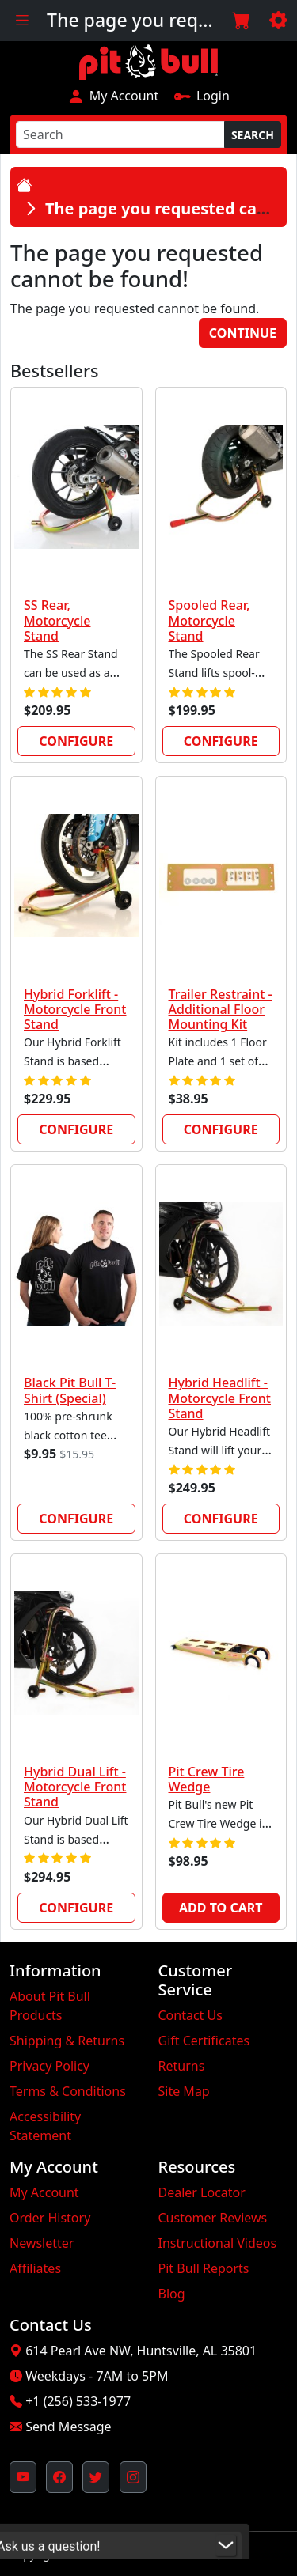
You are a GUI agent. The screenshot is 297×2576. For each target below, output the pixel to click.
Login (201, 95)
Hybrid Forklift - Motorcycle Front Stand (75, 1009)
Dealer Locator (202, 2192)
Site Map (184, 2091)
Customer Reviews (213, 2217)
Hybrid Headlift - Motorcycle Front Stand (220, 1397)
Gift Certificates (204, 2040)
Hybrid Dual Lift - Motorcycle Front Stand (75, 1786)
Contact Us (190, 2015)
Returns (181, 2066)
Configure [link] (76, 741)
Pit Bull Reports (203, 2268)
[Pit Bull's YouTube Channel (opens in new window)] (23, 2477)
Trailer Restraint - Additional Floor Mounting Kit (220, 1009)
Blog (171, 2293)
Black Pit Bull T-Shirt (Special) (70, 1390)
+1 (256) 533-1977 (78, 2401)
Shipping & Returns (67, 2040)
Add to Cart (220, 1907)
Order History (50, 2217)
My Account (112, 95)
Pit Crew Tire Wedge (207, 1779)
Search (252, 134)
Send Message (68, 2426)
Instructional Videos (217, 2243)
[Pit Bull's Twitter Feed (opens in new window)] (95, 2477)
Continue (242, 333)
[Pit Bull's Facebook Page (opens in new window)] (59, 2477)
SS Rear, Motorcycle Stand (57, 620)
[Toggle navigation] (22, 20)
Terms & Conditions (68, 2091)
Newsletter (42, 2243)
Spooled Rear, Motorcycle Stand (209, 620)
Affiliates (35, 2268)
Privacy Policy (49, 2066)
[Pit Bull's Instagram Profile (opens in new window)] (133, 2477)
